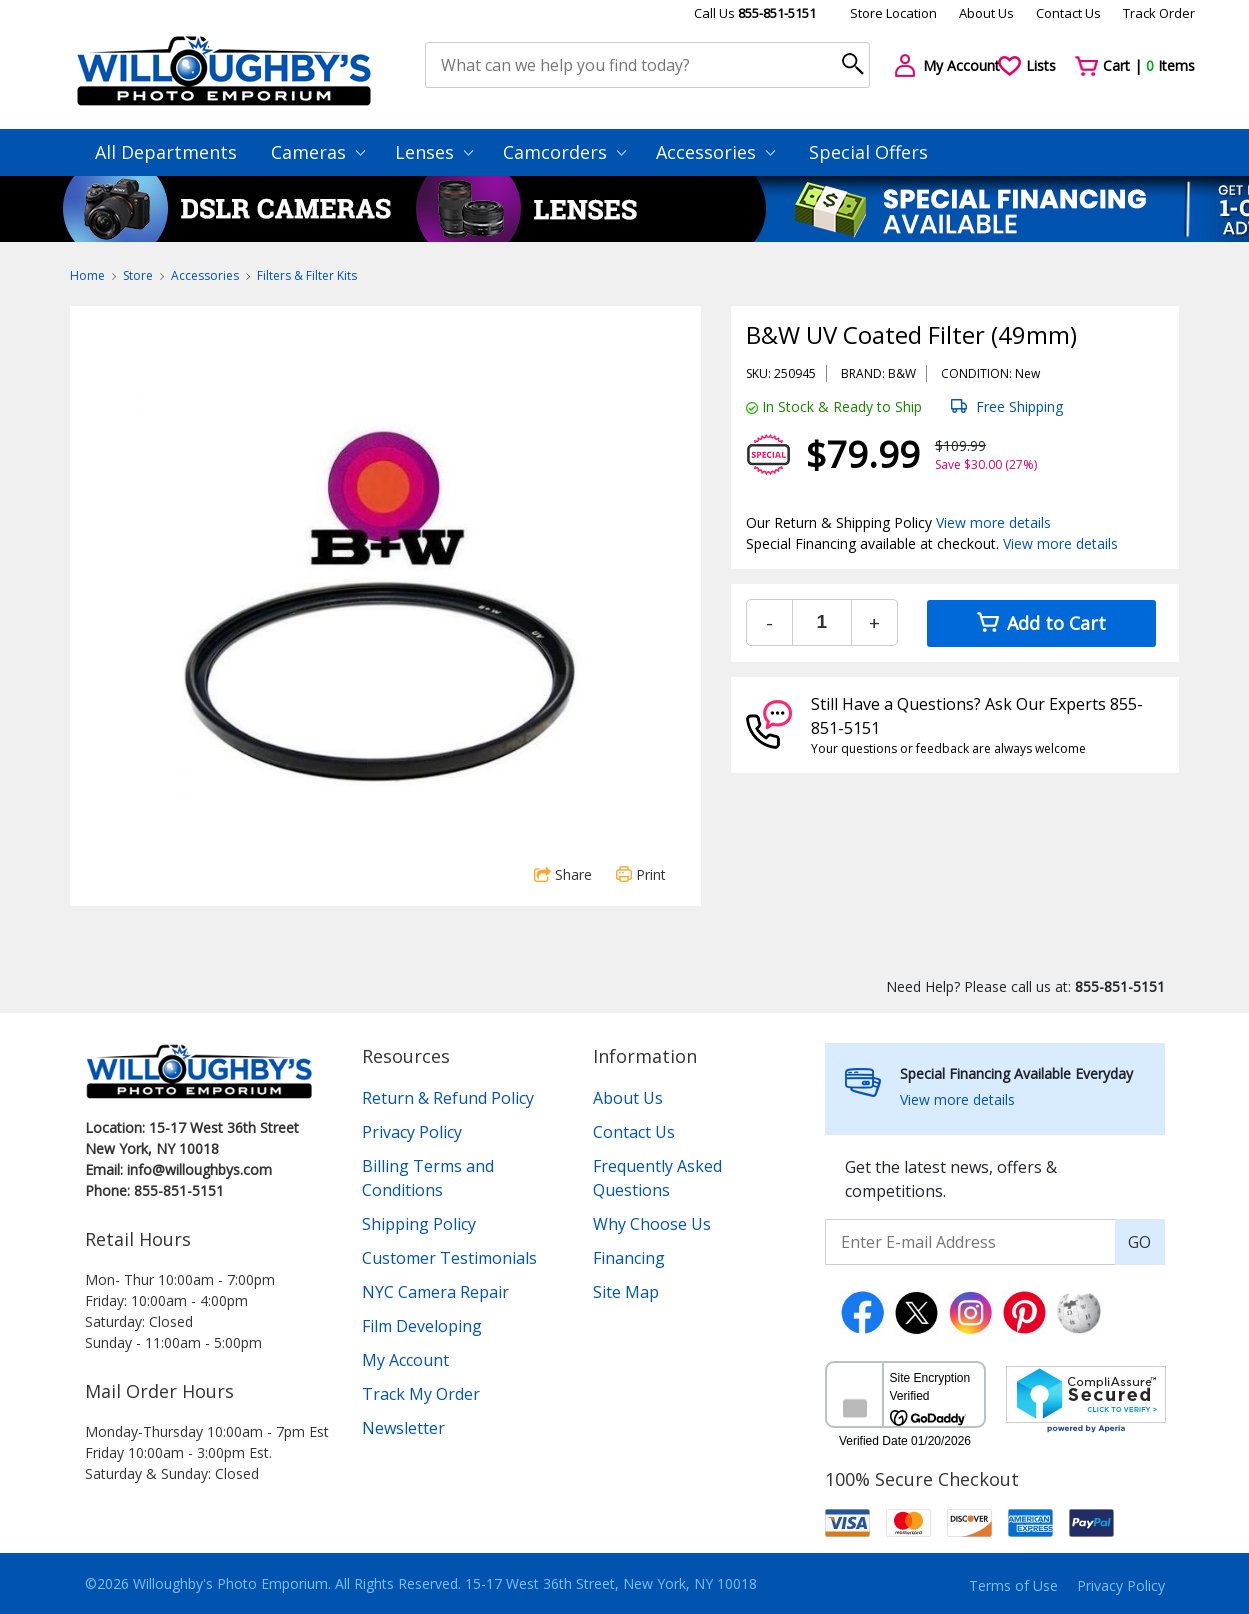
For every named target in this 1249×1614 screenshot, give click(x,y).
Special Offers (868, 152)
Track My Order (421, 1394)
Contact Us (1068, 13)
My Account (405, 1360)
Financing (629, 1258)
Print (641, 874)
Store (138, 275)
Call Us (755, 13)
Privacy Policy (412, 1132)
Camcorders (564, 152)
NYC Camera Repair (435, 1292)
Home (87, 275)
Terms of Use (1013, 1585)
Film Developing (422, 1326)
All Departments (166, 152)
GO (1139, 1242)
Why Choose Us (652, 1224)
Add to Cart (1041, 623)
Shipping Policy (419, 1224)
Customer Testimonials (449, 1258)
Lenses (434, 152)
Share (563, 874)
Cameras (318, 152)
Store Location (893, 13)
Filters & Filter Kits (307, 275)
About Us (986, 13)
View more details (993, 522)
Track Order (1159, 13)
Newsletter (403, 1428)
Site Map (626, 1292)
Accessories (715, 152)
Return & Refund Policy (448, 1098)
